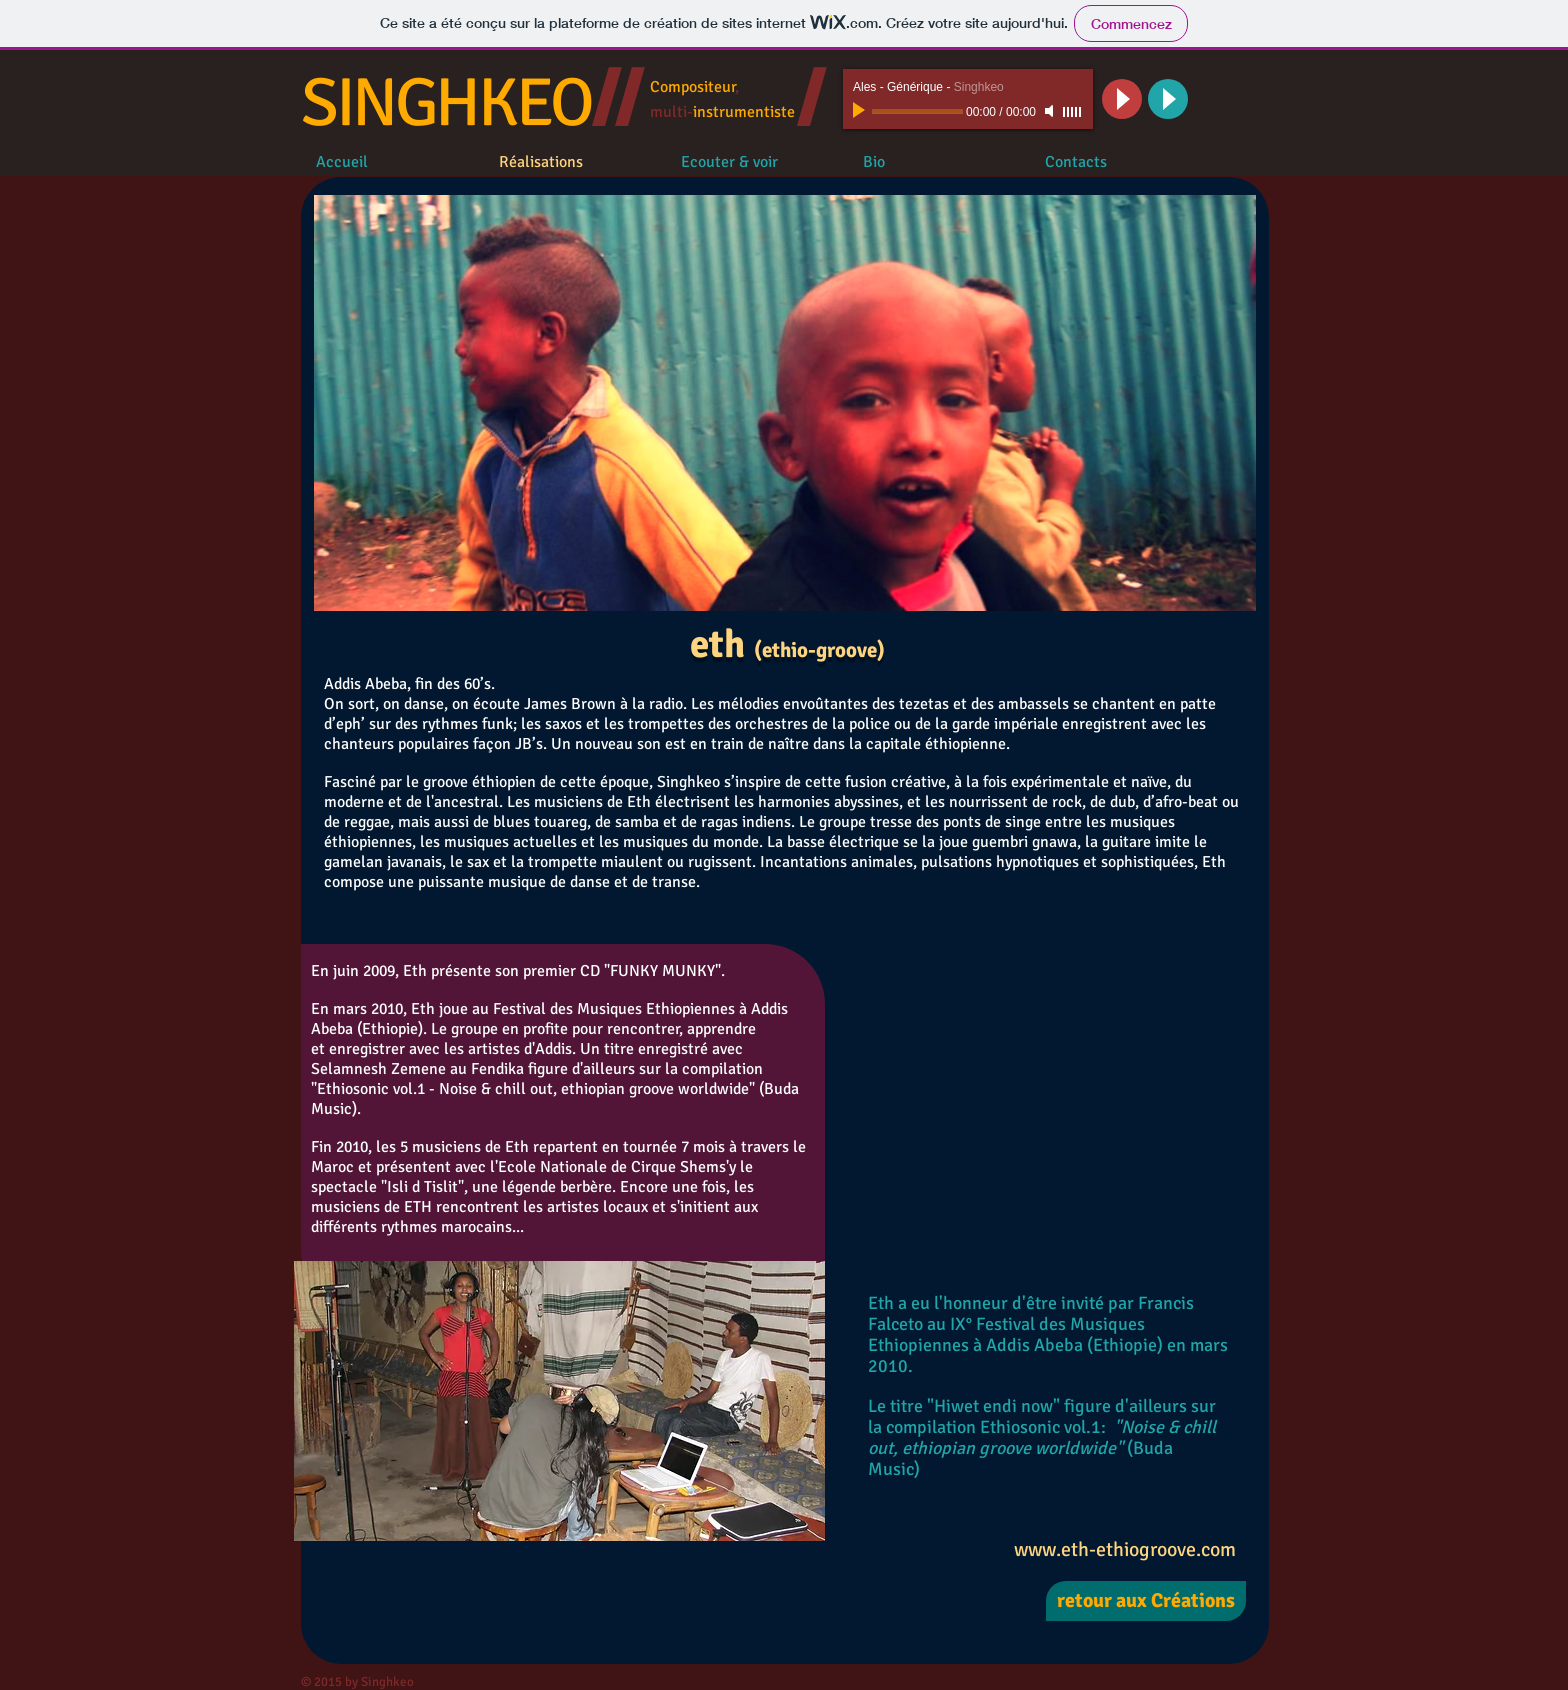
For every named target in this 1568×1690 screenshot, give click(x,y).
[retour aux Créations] (1146, 1601)
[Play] (861, 111)
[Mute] (1051, 111)
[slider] (1073, 112)
